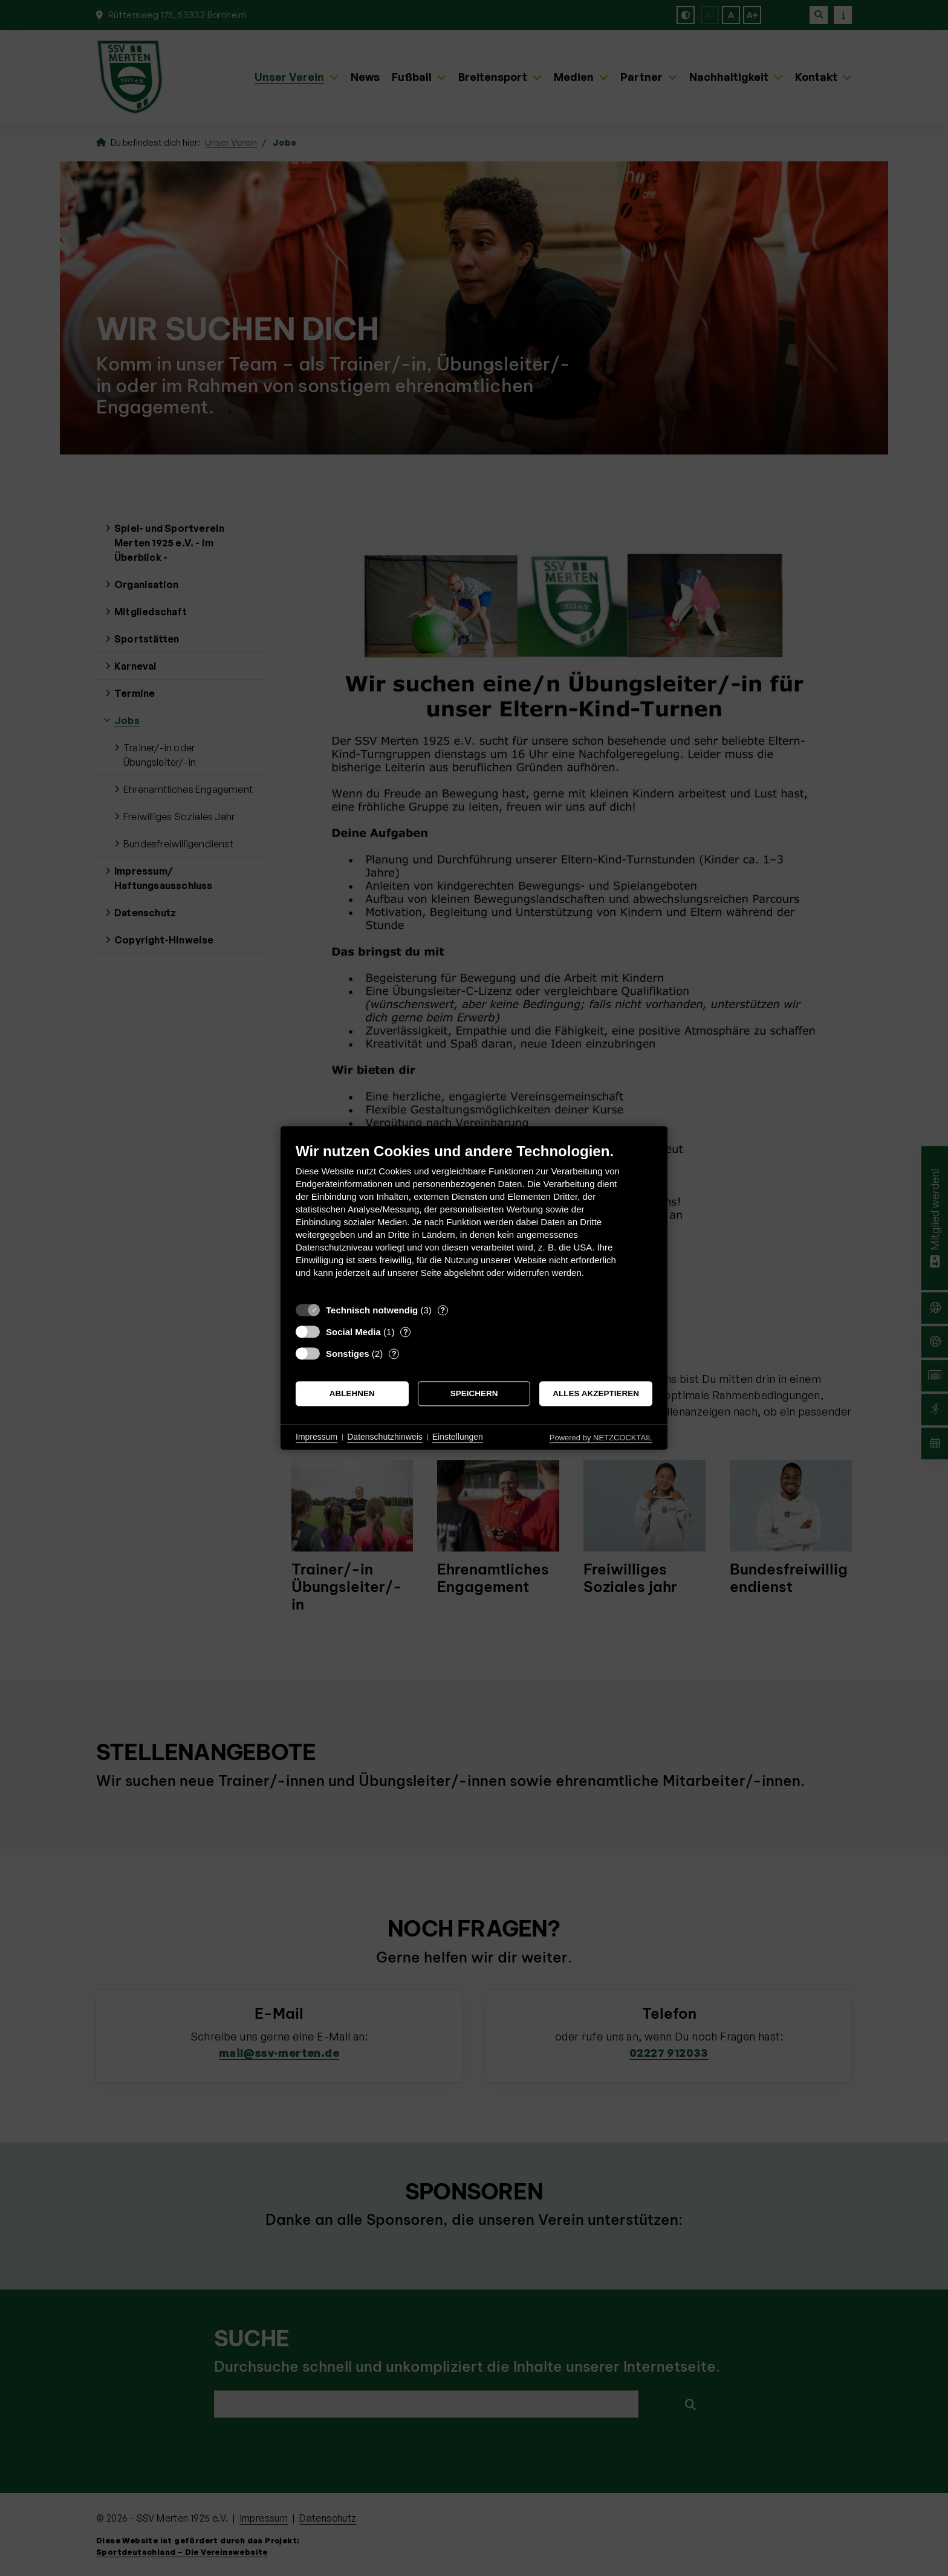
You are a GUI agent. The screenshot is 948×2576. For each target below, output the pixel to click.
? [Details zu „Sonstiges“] (394, 1353)
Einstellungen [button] (457, 1437)
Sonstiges (347, 1353)
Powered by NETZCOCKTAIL (601, 1437)
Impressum (316, 1437)
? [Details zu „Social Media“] (405, 1331)
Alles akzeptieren (596, 1393)
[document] (474, 1219)
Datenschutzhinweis (385, 1437)
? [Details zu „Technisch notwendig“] (442, 1310)
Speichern (474, 1393)
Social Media (353, 1332)
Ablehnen (352, 1393)
